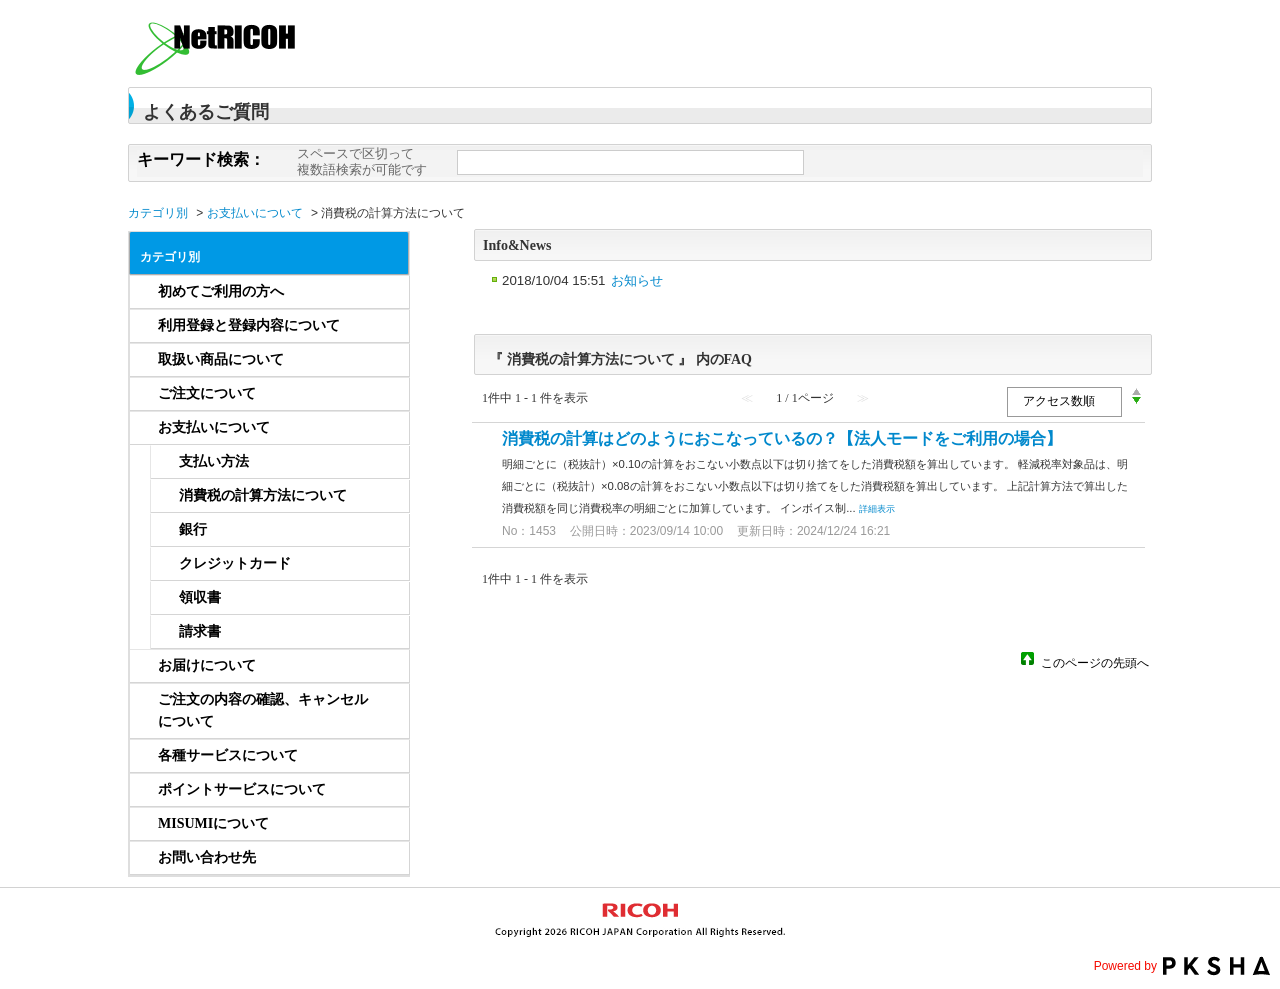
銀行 (193, 529)
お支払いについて (255, 213)
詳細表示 (877, 509)
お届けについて (207, 665)
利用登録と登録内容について (249, 325)
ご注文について (207, 393)
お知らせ (637, 280)
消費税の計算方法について (263, 495)
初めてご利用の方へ (221, 291)
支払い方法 (214, 461)
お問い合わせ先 (207, 857)
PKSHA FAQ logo (1216, 966)
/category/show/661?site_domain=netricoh (383, 756)
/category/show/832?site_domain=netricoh (383, 858)
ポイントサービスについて (242, 789)
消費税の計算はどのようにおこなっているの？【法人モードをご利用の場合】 (782, 438)
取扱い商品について (221, 359)
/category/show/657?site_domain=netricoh (383, 428)
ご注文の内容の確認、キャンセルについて (263, 710)
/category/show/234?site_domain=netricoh (383, 360)
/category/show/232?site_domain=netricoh (383, 292)
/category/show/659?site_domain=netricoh (383, 711)
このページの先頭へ (1095, 661)
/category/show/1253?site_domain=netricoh (383, 824)
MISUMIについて (213, 823)
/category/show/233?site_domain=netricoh (383, 326)
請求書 (200, 631)
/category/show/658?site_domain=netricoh (383, 666)
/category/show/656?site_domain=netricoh (383, 394)
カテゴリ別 (158, 213)
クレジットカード (235, 563)
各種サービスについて (228, 755)
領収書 (200, 597)
